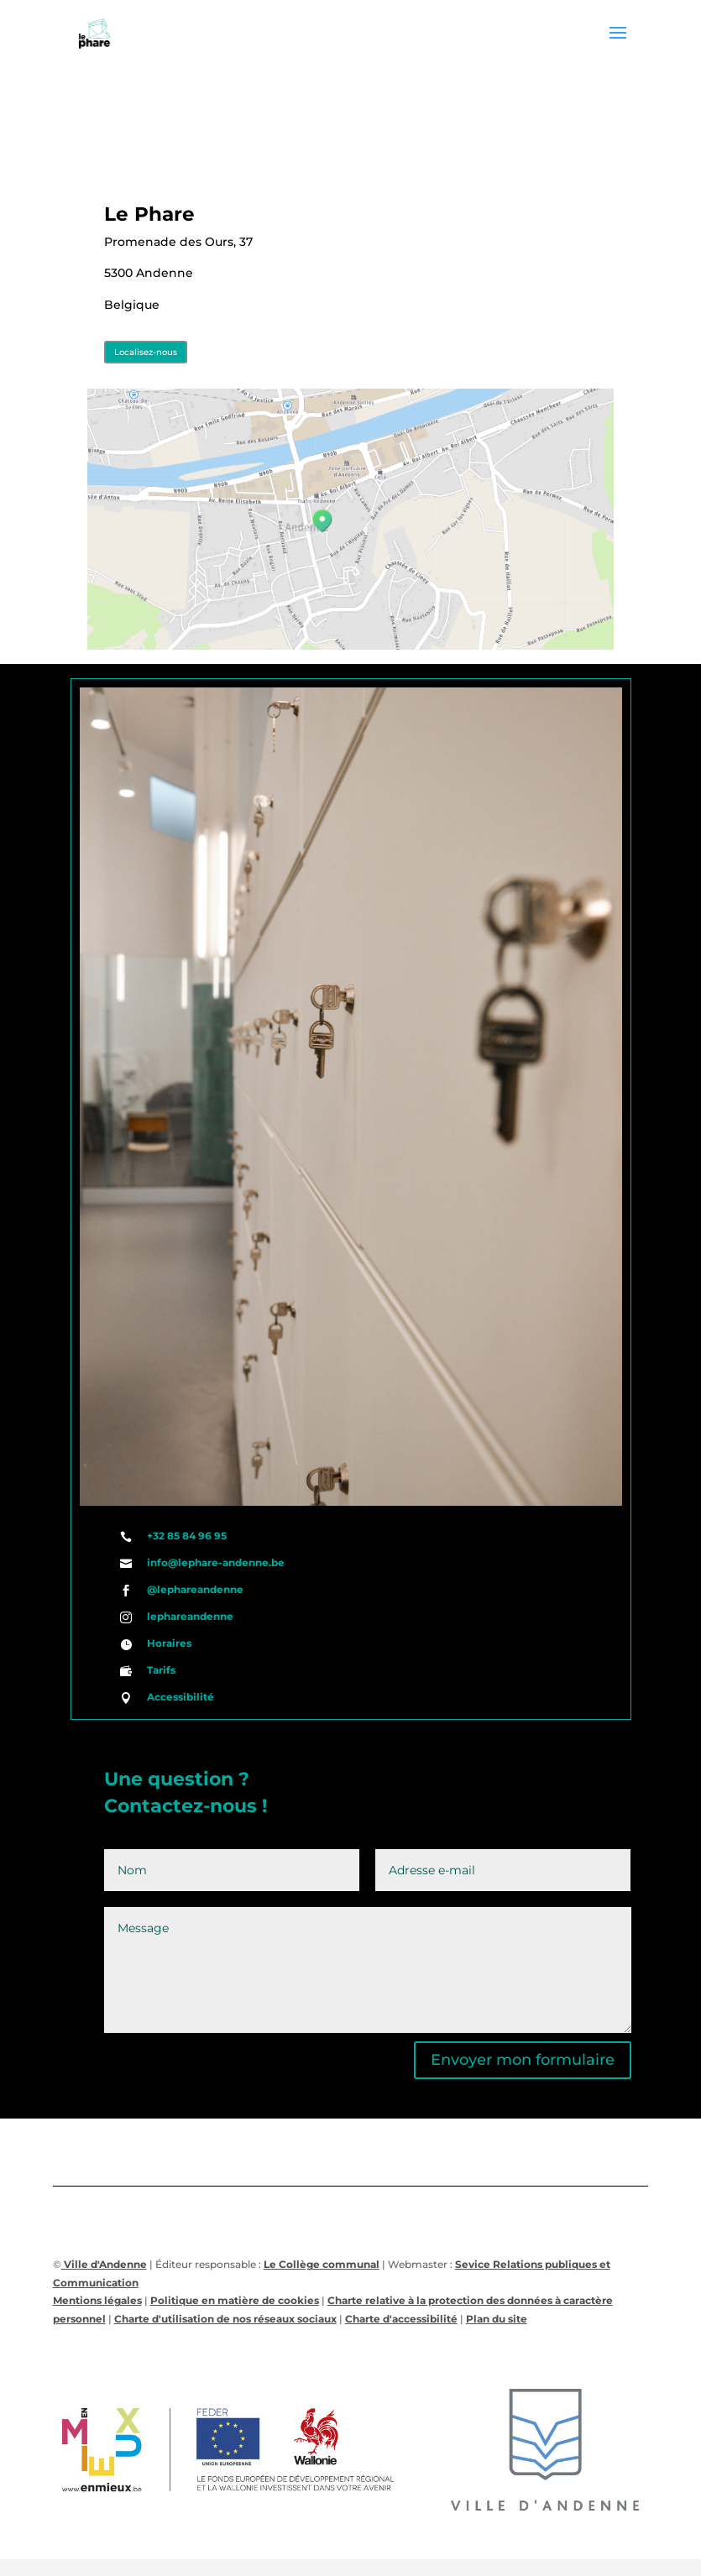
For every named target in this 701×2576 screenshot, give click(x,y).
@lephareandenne (195, 1589)
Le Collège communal (321, 2264)
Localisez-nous (145, 352)
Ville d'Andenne (104, 2264)
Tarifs (161, 1670)
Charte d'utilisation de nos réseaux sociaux (225, 2318)
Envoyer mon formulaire (523, 2060)
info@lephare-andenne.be (216, 1562)
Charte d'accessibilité (401, 2318)
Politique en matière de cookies (234, 2300)
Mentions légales (97, 2300)
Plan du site (496, 2318)
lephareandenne (190, 1616)
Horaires (169, 1643)
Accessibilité (180, 1696)
